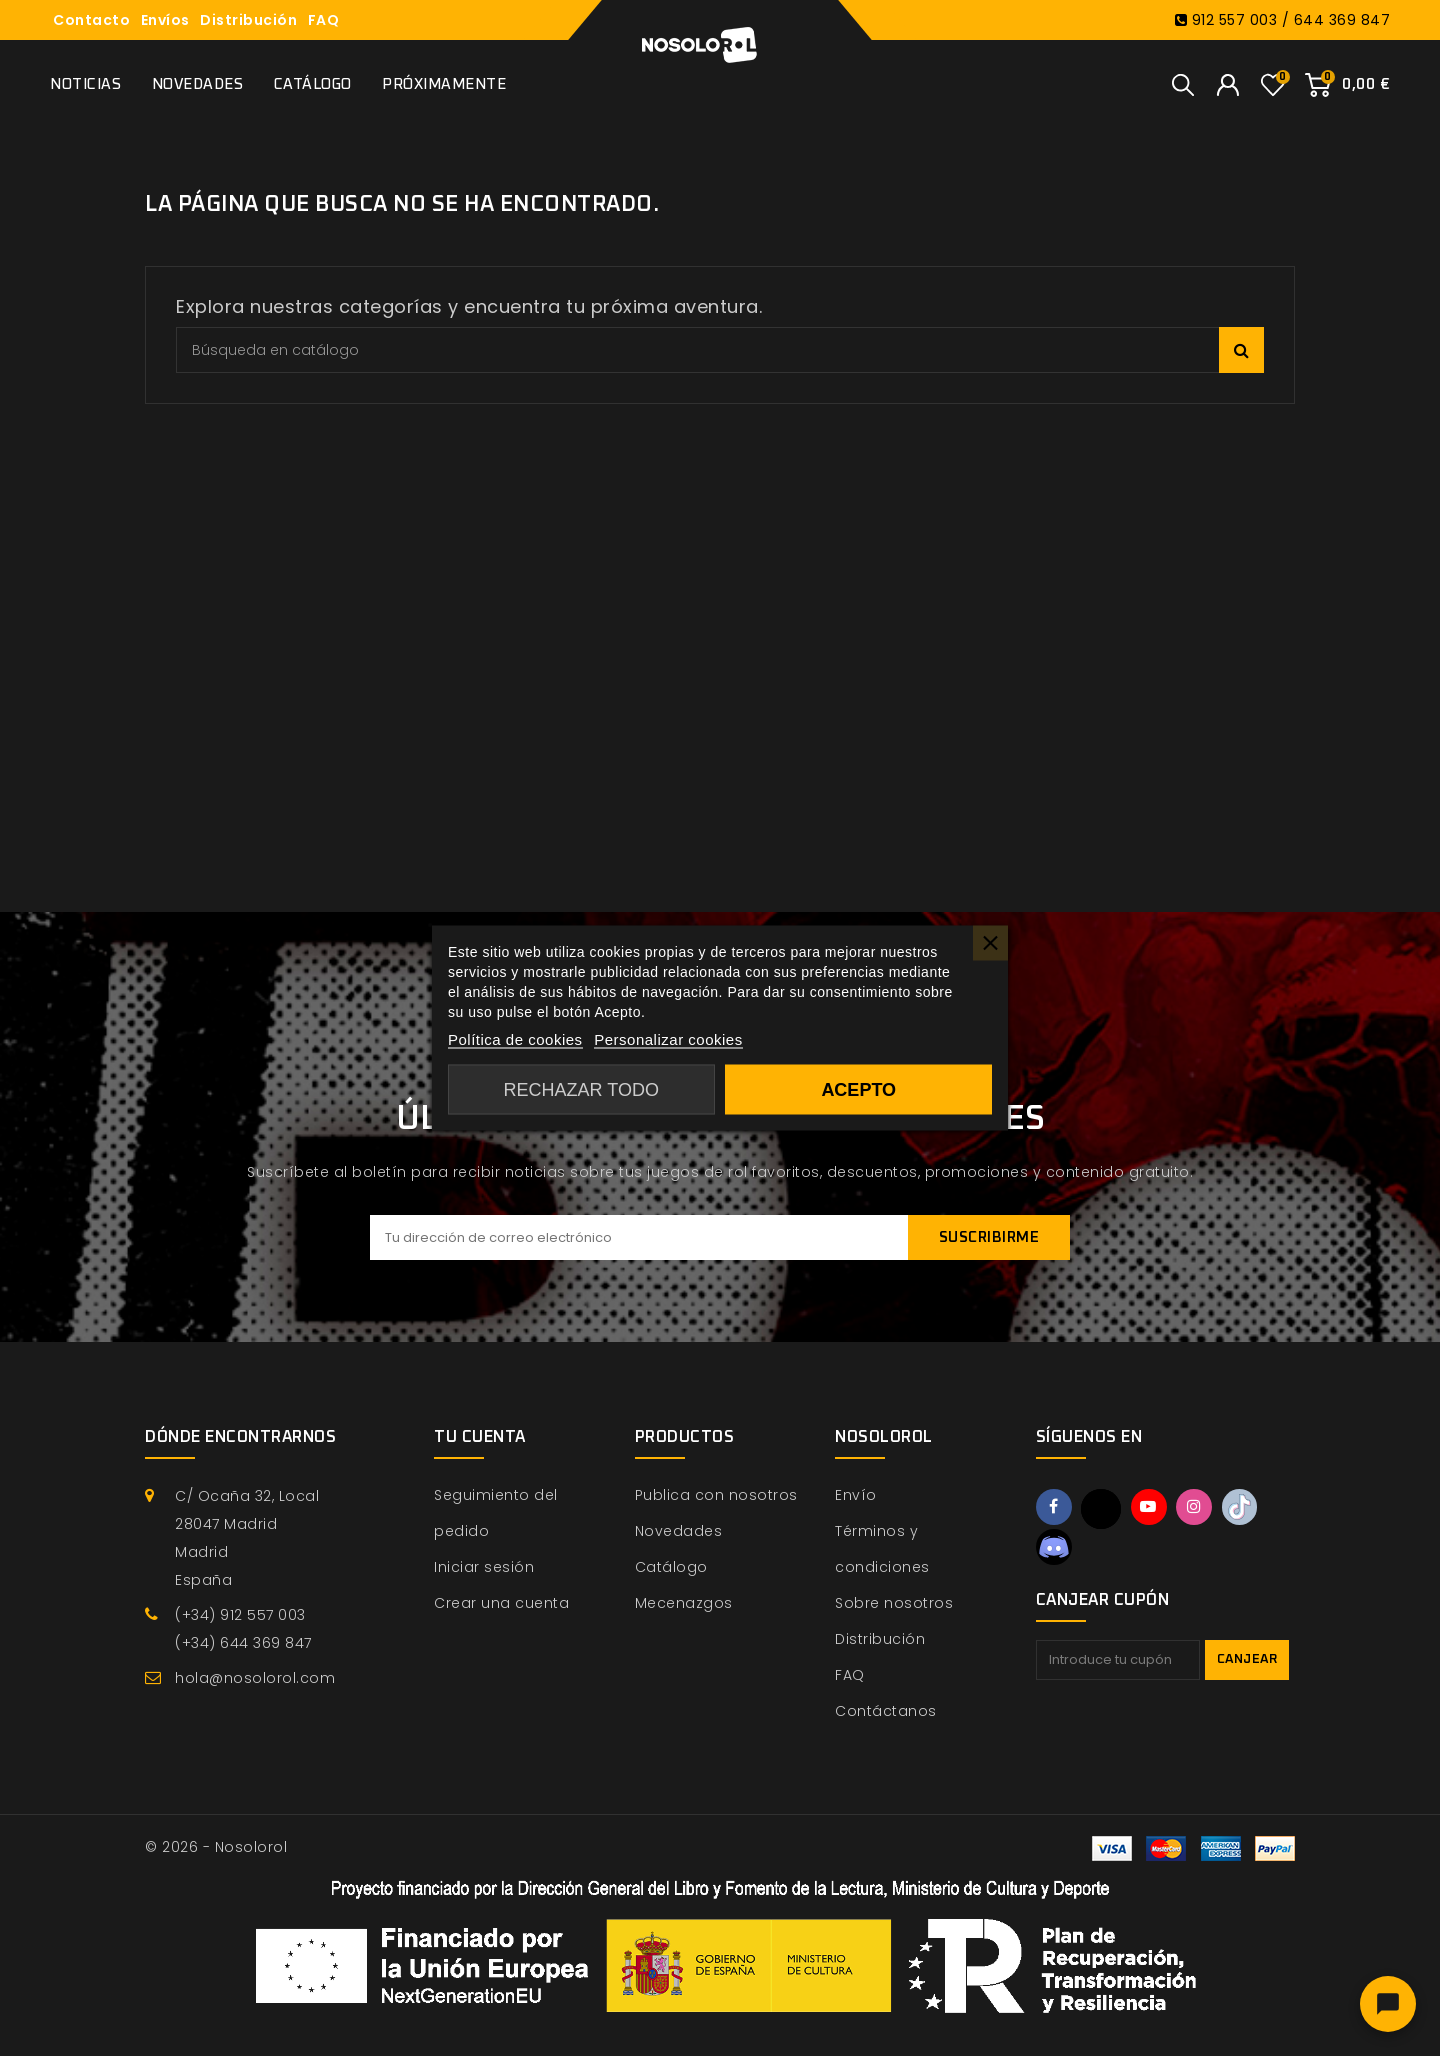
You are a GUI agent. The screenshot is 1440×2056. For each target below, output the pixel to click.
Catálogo (313, 84)
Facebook (1055, 1508)
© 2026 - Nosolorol (216, 1847)
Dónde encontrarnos (240, 1437)
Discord (1055, 1548)
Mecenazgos (684, 1603)
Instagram (1199, 1508)
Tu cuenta (480, 1437)
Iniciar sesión (484, 1567)
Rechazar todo (581, 1090)
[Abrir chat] (1388, 2004)
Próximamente (444, 84)
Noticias (85, 84)
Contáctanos (886, 1711)
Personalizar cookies (668, 1039)
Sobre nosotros (894, 1603)
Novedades (198, 84)
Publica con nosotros (716, 1495)
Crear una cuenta (501, 1603)
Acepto (858, 1090)
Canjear (1247, 1662)
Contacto (91, 20)
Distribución (248, 20)
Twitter (1103, 1509)
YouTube (1152, 1508)
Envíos (165, 20)
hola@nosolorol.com (255, 1678)
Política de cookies (515, 1039)
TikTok (1247, 1508)
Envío (856, 1495)
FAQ (324, 20)
